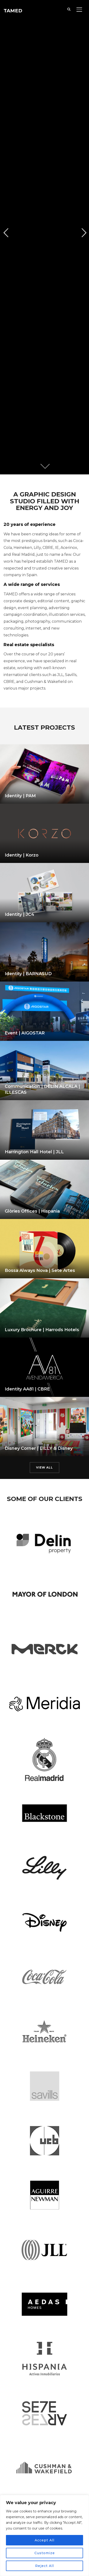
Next (83, 233)
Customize (44, 2553)
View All (44, 1467)
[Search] (69, 9)
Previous (5, 233)
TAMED (13, 11)
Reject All (44, 2566)
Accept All (44, 2540)
